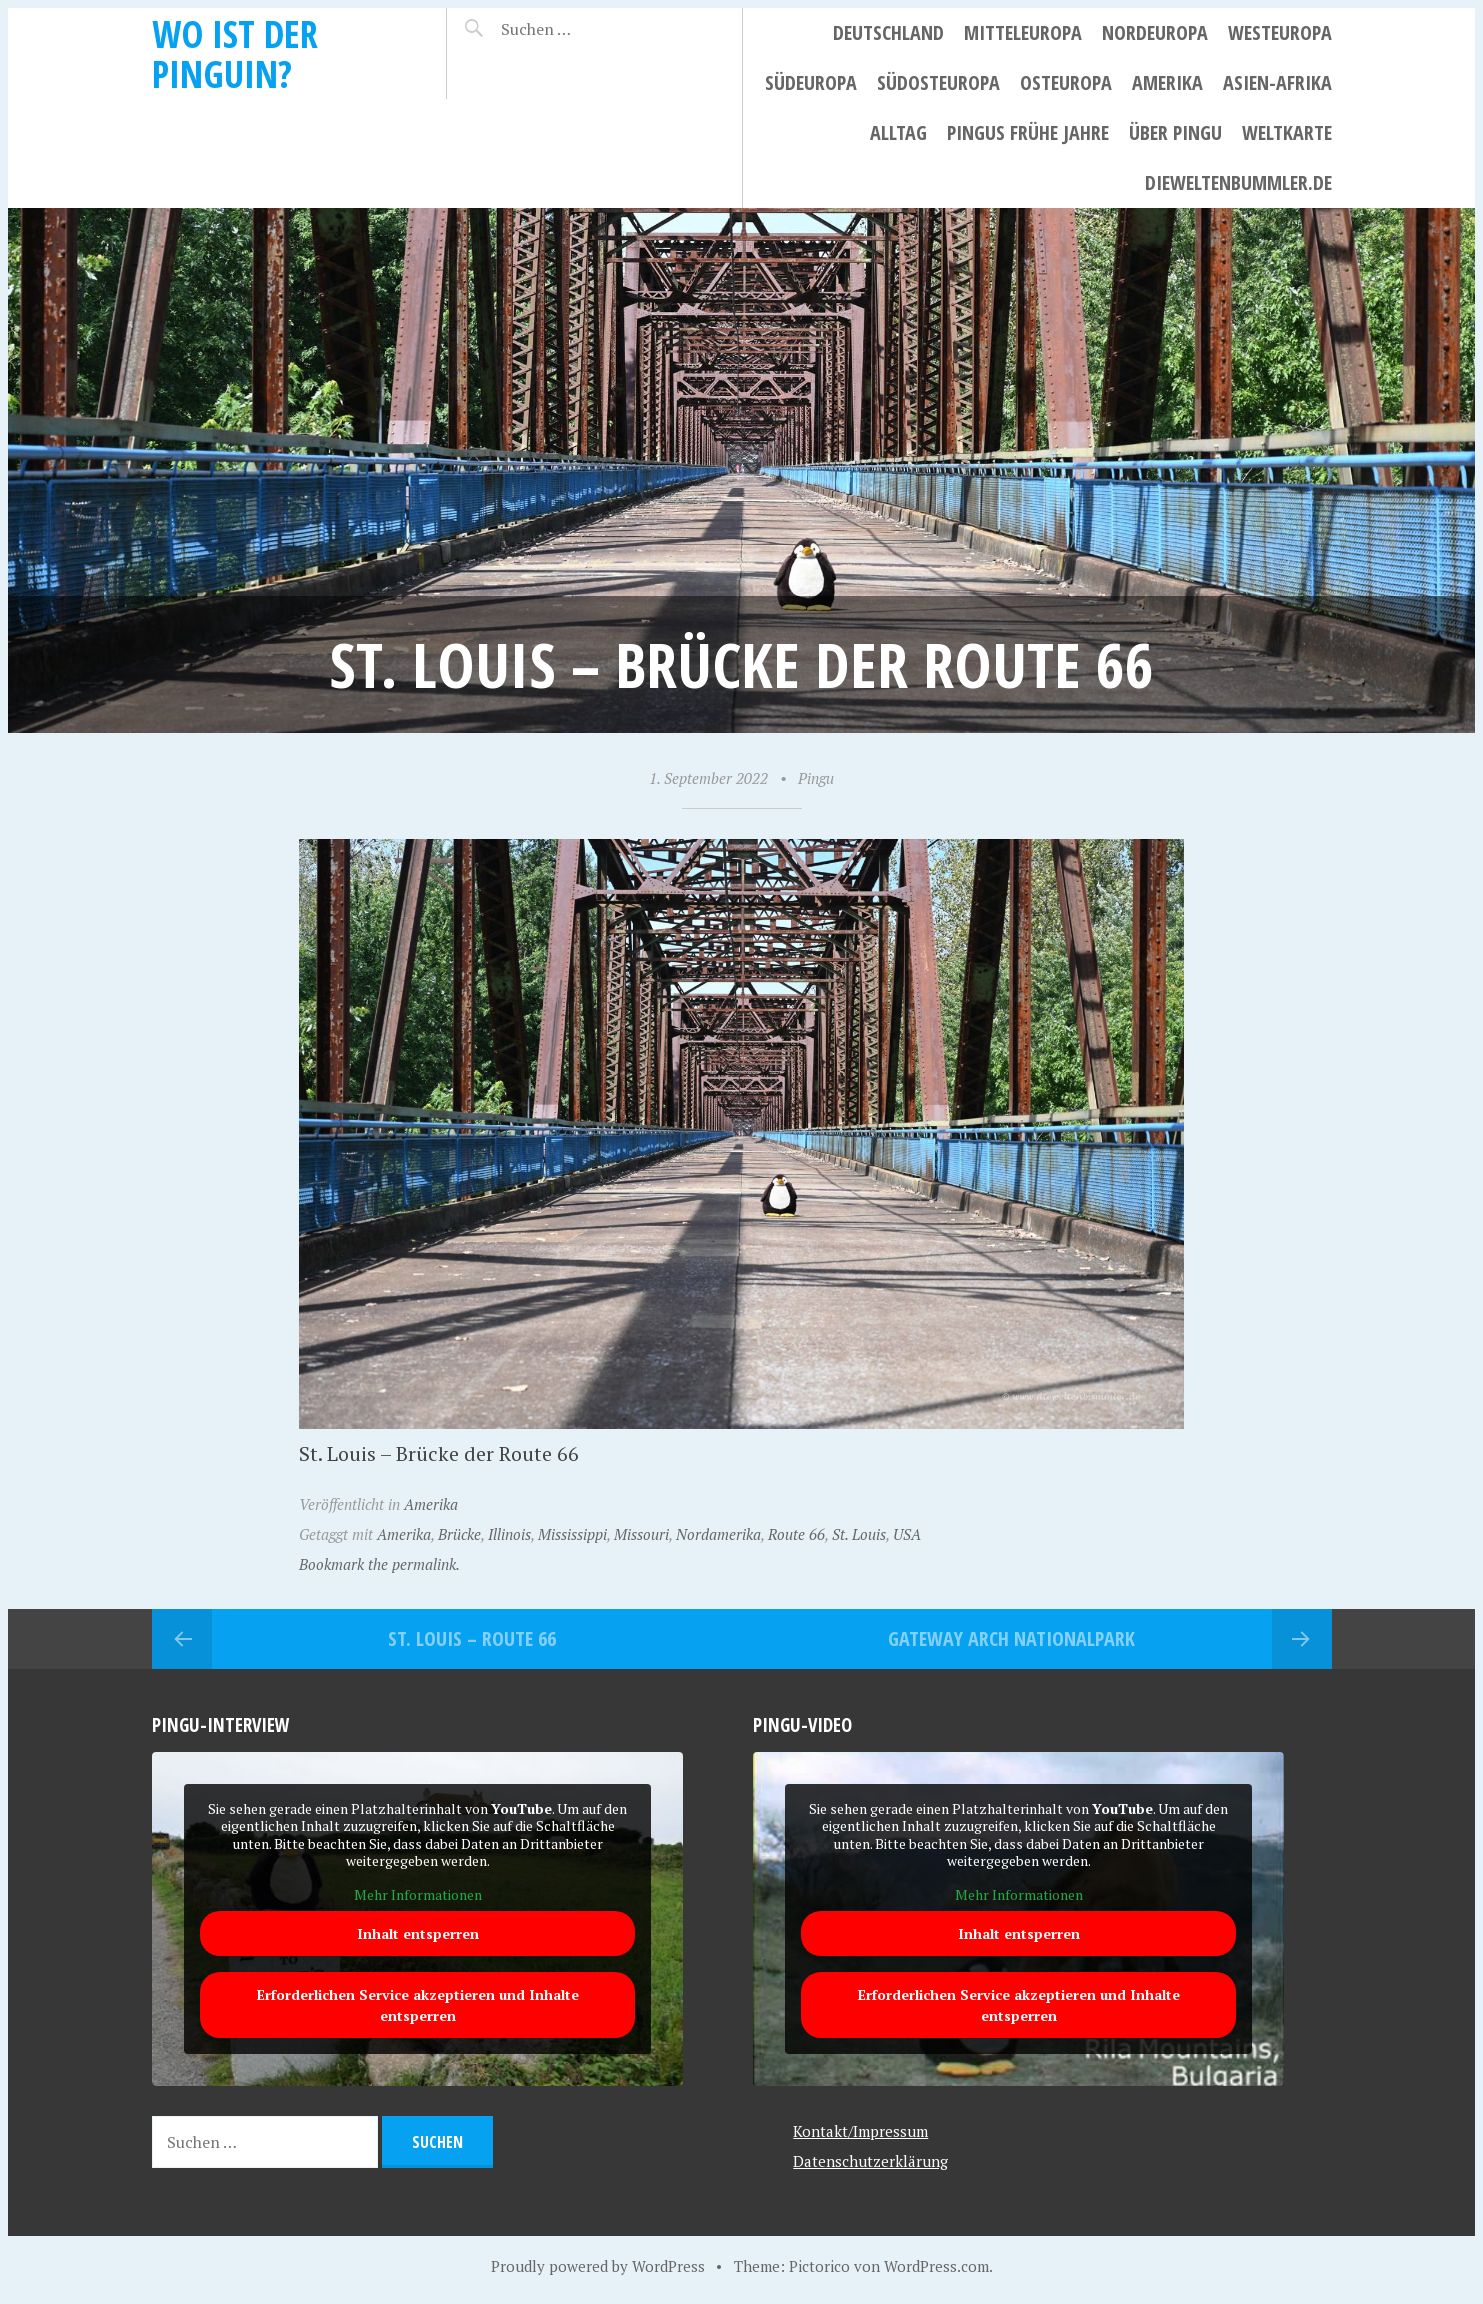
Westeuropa (1280, 32)
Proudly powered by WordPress (598, 2266)
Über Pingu (1175, 132)
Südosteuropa (938, 82)
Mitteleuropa (1023, 32)
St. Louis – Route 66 (472, 1638)
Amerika (1167, 82)
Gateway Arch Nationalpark (1011, 1638)
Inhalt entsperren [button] (417, 1933)
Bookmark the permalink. (379, 1564)
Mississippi (572, 1534)
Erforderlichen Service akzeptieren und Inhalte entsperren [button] (417, 2005)
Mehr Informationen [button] (417, 1894)
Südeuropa (811, 82)
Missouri (641, 1534)
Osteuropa (1066, 82)
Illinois (509, 1534)
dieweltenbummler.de (1238, 182)
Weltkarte (1287, 132)
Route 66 (796, 1534)
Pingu (816, 778)
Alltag (898, 132)
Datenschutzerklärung (870, 2161)
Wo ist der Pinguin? (235, 53)
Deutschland (888, 32)
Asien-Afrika (1277, 82)
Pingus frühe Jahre (1028, 132)
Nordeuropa (1155, 32)
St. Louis (859, 1534)
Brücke (459, 1534)
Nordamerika (718, 1534)
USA (907, 1534)
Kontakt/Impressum (860, 2131)
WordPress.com (936, 2266)
